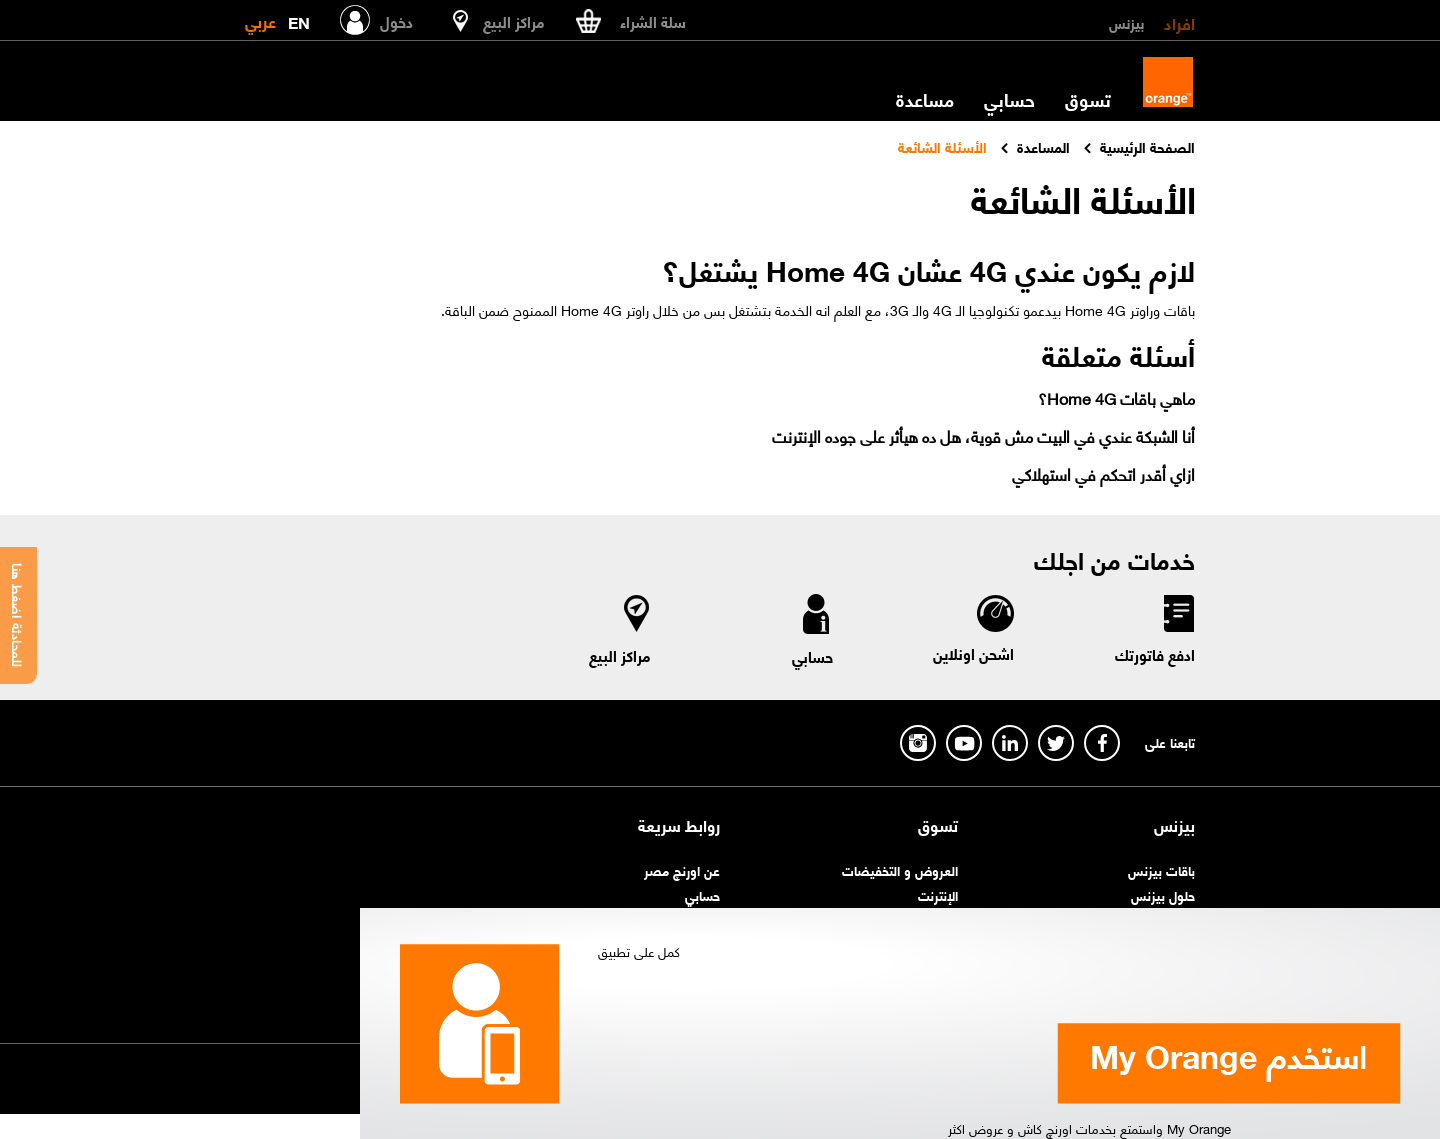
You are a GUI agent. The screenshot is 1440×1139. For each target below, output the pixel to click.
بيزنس (1126, 22)
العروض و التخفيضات (900, 869)
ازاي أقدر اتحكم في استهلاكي (1103, 473)
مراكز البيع (620, 655)
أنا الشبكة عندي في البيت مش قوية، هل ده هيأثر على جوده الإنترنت (983, 435)
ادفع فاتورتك (1155, 654)
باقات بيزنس (1161, 869)
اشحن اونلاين (973, 653)
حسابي (1009, 99)
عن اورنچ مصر (682, 869)
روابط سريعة (679, 825)
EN (299, 18)
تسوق (1088, 99)
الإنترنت (938, 894)
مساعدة (925, 99)
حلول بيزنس (1163, 894)
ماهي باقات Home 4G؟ (1116, 397)
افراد (1179, 22)
